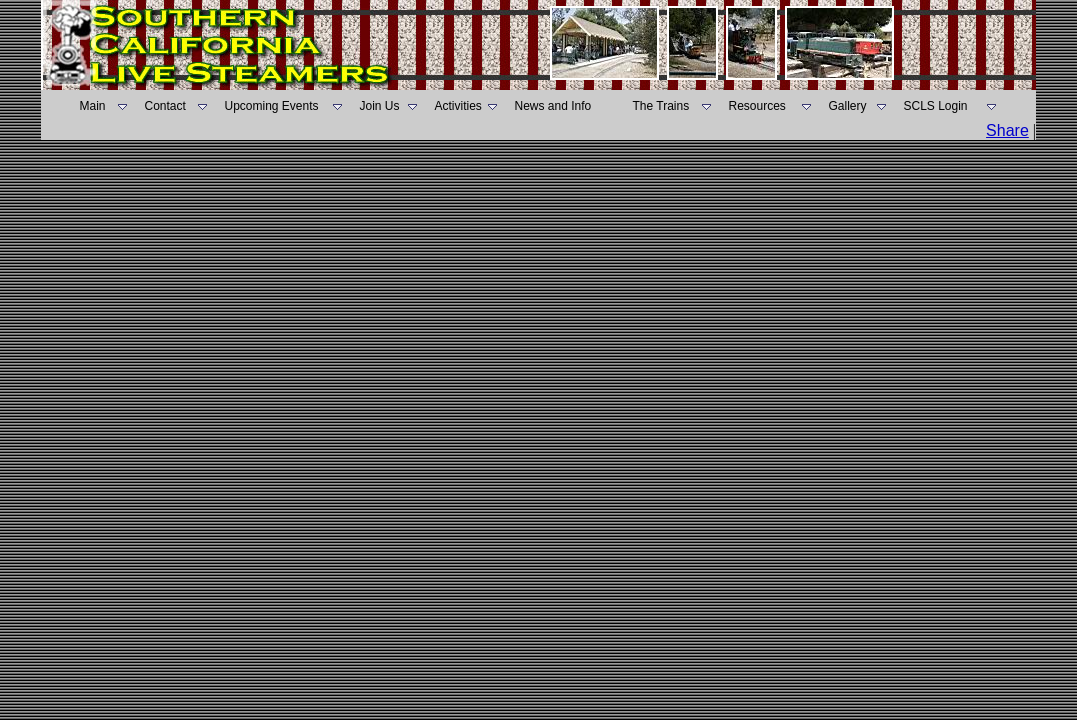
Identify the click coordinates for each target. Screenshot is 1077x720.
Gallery (848, 106)
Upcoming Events (272, 106)
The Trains (661, 106)
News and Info (553, 106)
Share (1007, 130)
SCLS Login (936, 106)
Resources (757, 106)
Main (93, 106)
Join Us (380, 106)
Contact (165, 106)
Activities (458, 106)
